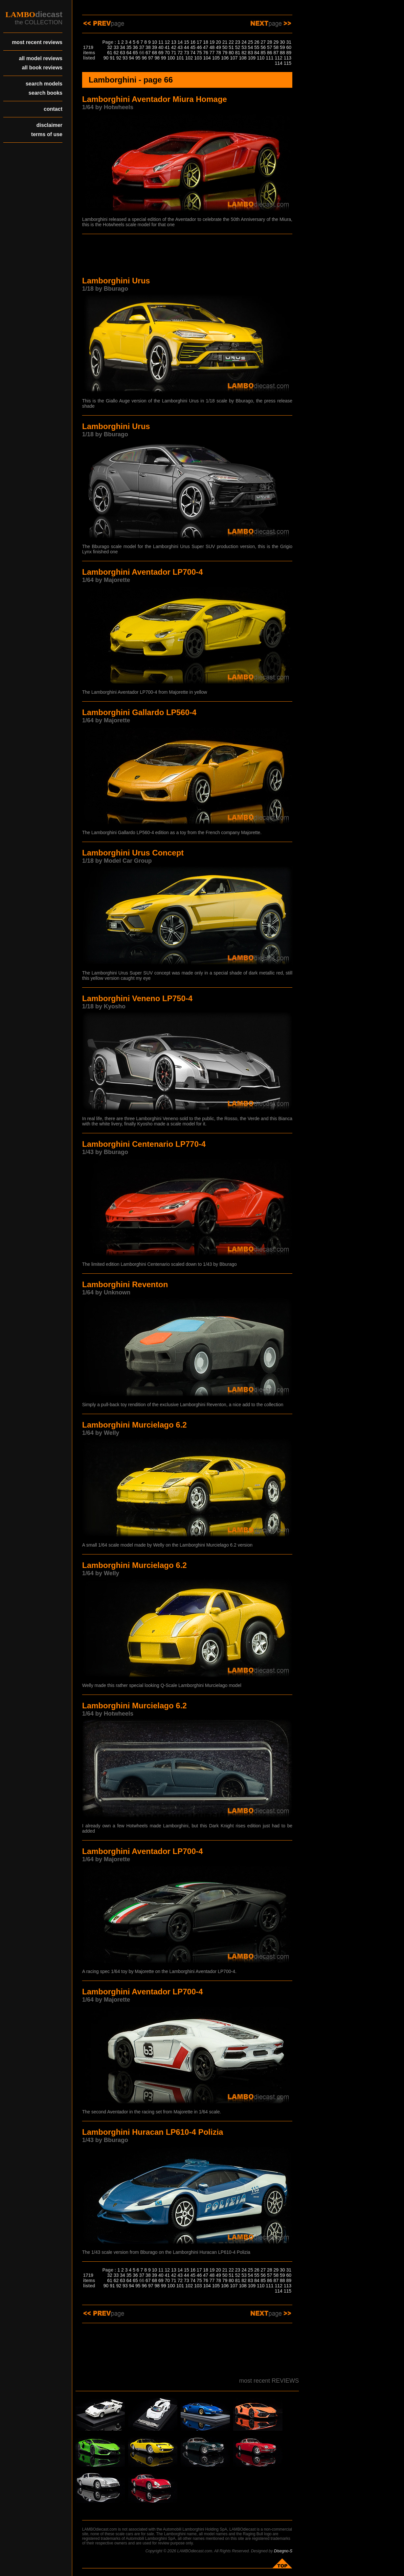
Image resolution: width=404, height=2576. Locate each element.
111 (269, 57)
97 (150, 57)
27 (263, 42)
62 (116, 52)
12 (167, 42)
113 (287, 57)
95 (138, 57)
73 (186, 52)
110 (260, 57)
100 (171, 57)
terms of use (46, 134)
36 (135, 47)
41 (167, 47)
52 (237, 47)
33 (116, 47)
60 (288, 47)
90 (106, 57)
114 (278, 63)
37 (142, 47)
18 (205, 42)
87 (276, 52)
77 (212, 52)
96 (144, 57)
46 (199, 47)
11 (161, 42)
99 (163, 57)
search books (45, 93)
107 (233, 57)
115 (287, 63)
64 (129, 52)
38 (148, 47)
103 (198, 57)
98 (157, 57)
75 (199, 52)
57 (269, 47)
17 (199, 42)
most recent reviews (37, 42)
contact (53, 109)
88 (282, 52)
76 (205, 52)
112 (278, 57)
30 (282, 42)
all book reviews (42, 67)
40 (161, 47)
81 (237, 52)
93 (125, 57)
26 (256, 42)
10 (154, 42)
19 (212, 42)
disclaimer (49, 125)
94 (131, 57)
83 (250, 52)
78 (218, 52)
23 (237, 42)
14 (180, 42)
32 (109, 47)
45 (192, 47)
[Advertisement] (187, 256)
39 (154, 47)
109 (252, 57)
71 (173, 52)
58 (276, 47)
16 (192, 42)
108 (242, 57)
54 (250, 47)
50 (225, 47)
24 (244, 42)
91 (112, 57)
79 (225, 52)
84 (256, 52)
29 (276, 42)
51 (231, 47)
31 (288, 42)
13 (173, 42)
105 (216, 57)
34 (122, 47)
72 (180, 52)
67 (148, 52)
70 (167, 52)
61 (109, 52)
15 (186, 42)
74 (192, 52)
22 (231, 42)
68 (154, 52)
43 (180, 47)
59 (282, 47)
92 (119, 57)
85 (263, 52)
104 (207, 57)
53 (244, 47)
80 (231, 52)
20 (218, 42)
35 (129, 47)
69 (161, 52)
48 (212, 47)
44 (186, 47)
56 (263, 47)
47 (205, 47)
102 (189, 57)
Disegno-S (283, 2551)
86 (269, 52)
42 (173, 47)
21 (225, 42)
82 (244, 52)
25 (250, 42)
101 (180, 57)
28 (269, 42)
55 (256, 47)
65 (135, 52)
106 (225, 57)
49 (218, 47)
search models (44, 83)
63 (122, 52)
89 (288, 52)
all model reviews (40, 58)
